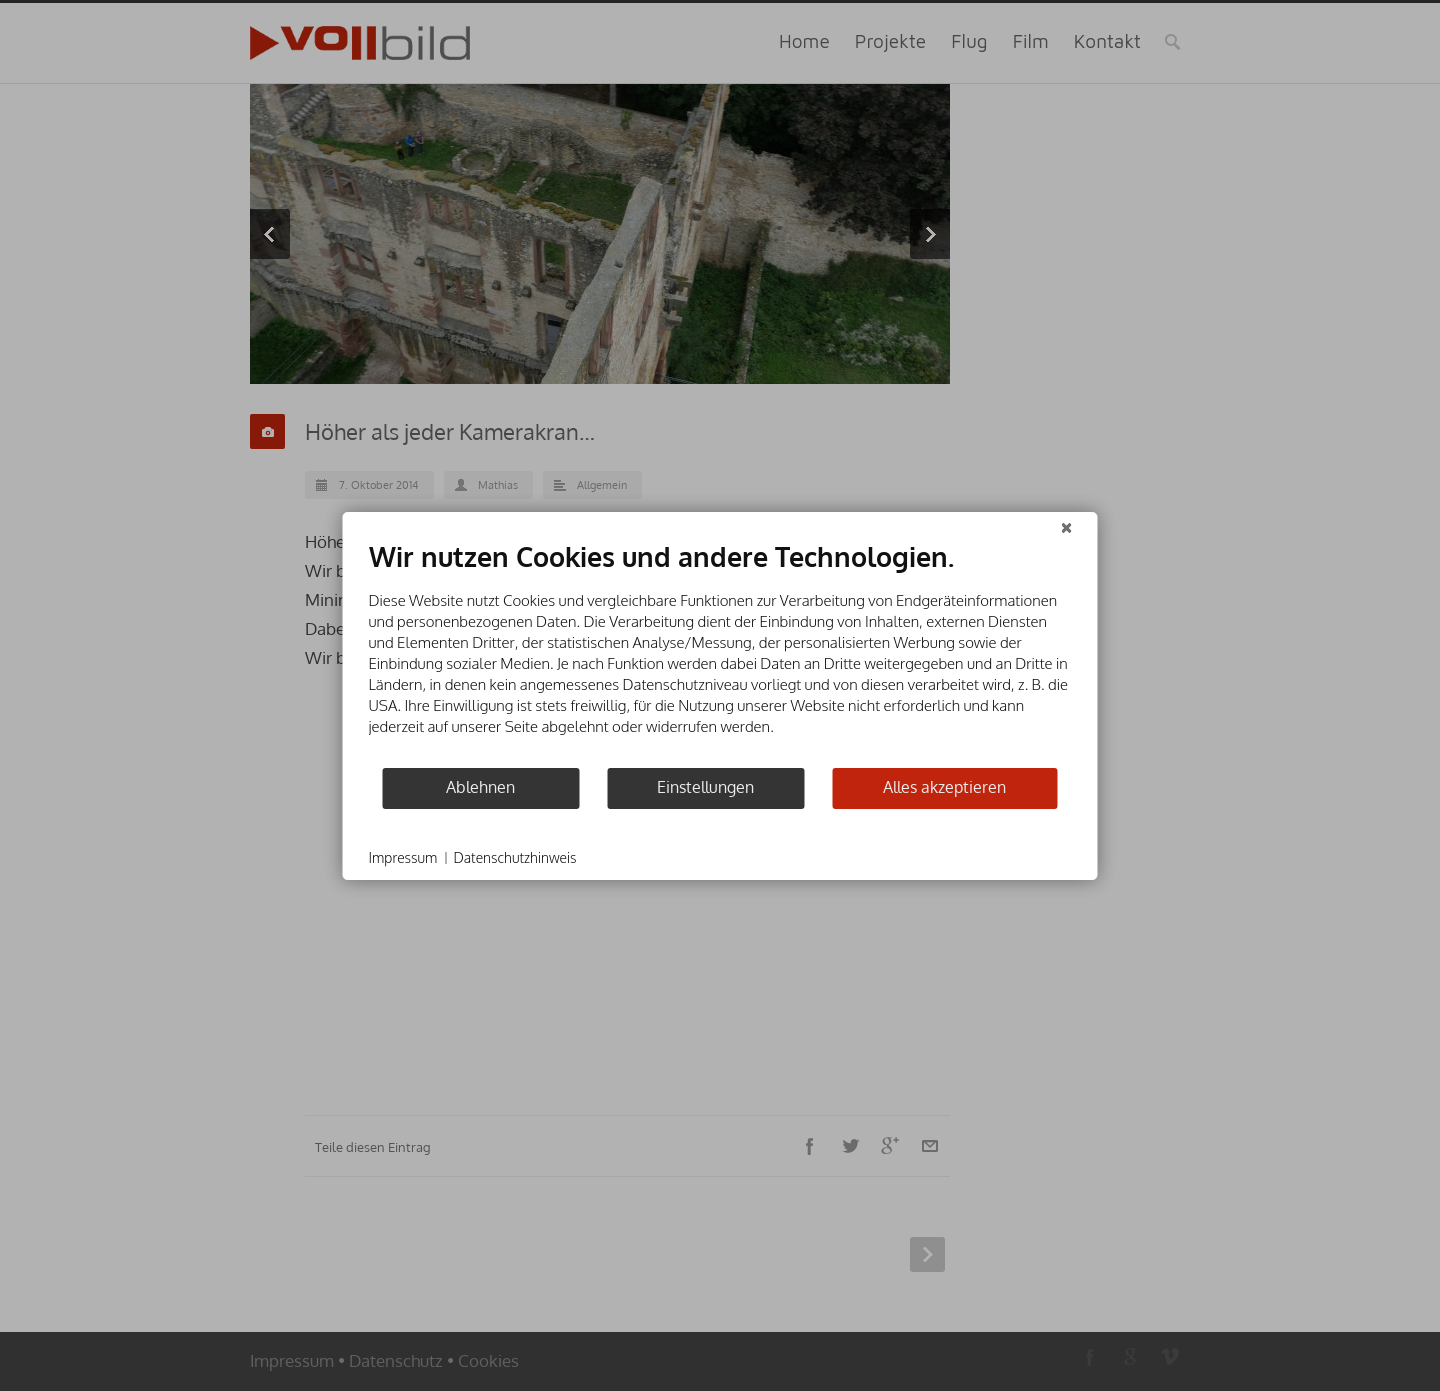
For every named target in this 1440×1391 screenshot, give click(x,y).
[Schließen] (1067, 528)
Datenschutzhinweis (514, 857)
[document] (720, 653)
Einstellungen (705, 787)
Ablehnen (480, 787)
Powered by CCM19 (1017, 859)
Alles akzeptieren (944, 787)
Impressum (403, 857)
